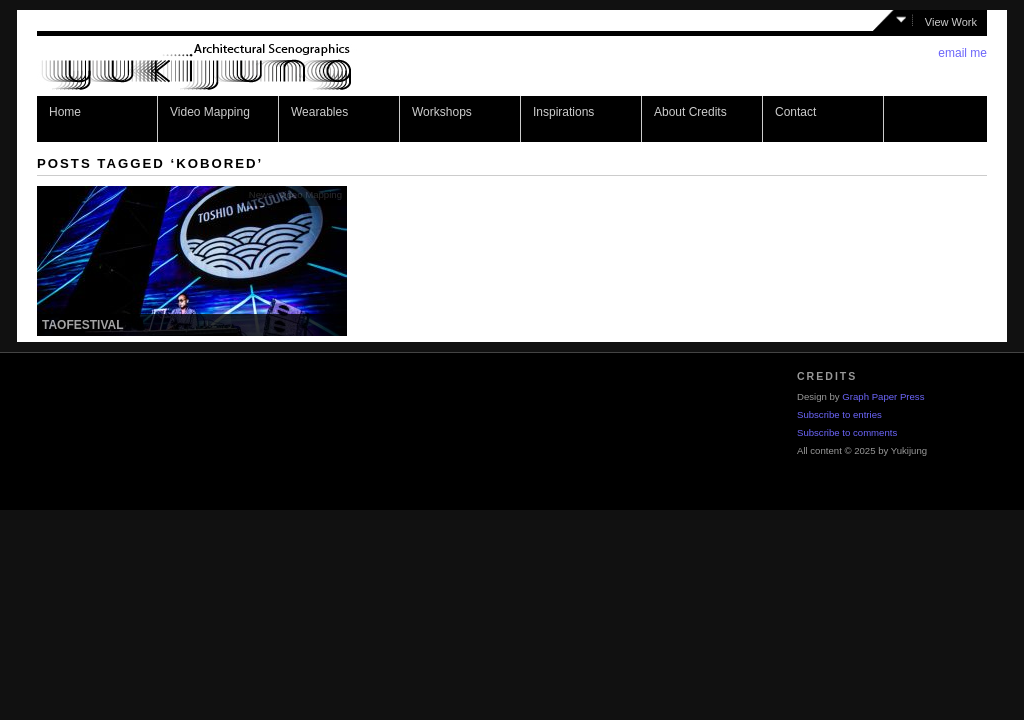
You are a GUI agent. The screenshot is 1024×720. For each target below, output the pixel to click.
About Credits (690, 112)
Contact (795, 112)
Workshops (442, 112)
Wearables (319, 112)
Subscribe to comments (847, 432)
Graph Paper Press (883, 396)
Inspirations (563, 112)
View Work (951, 22)
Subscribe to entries (839, 414)
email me (962, 53)
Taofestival (83, 325)
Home (65, 112)
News (261, 194)
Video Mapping (210, 112)
